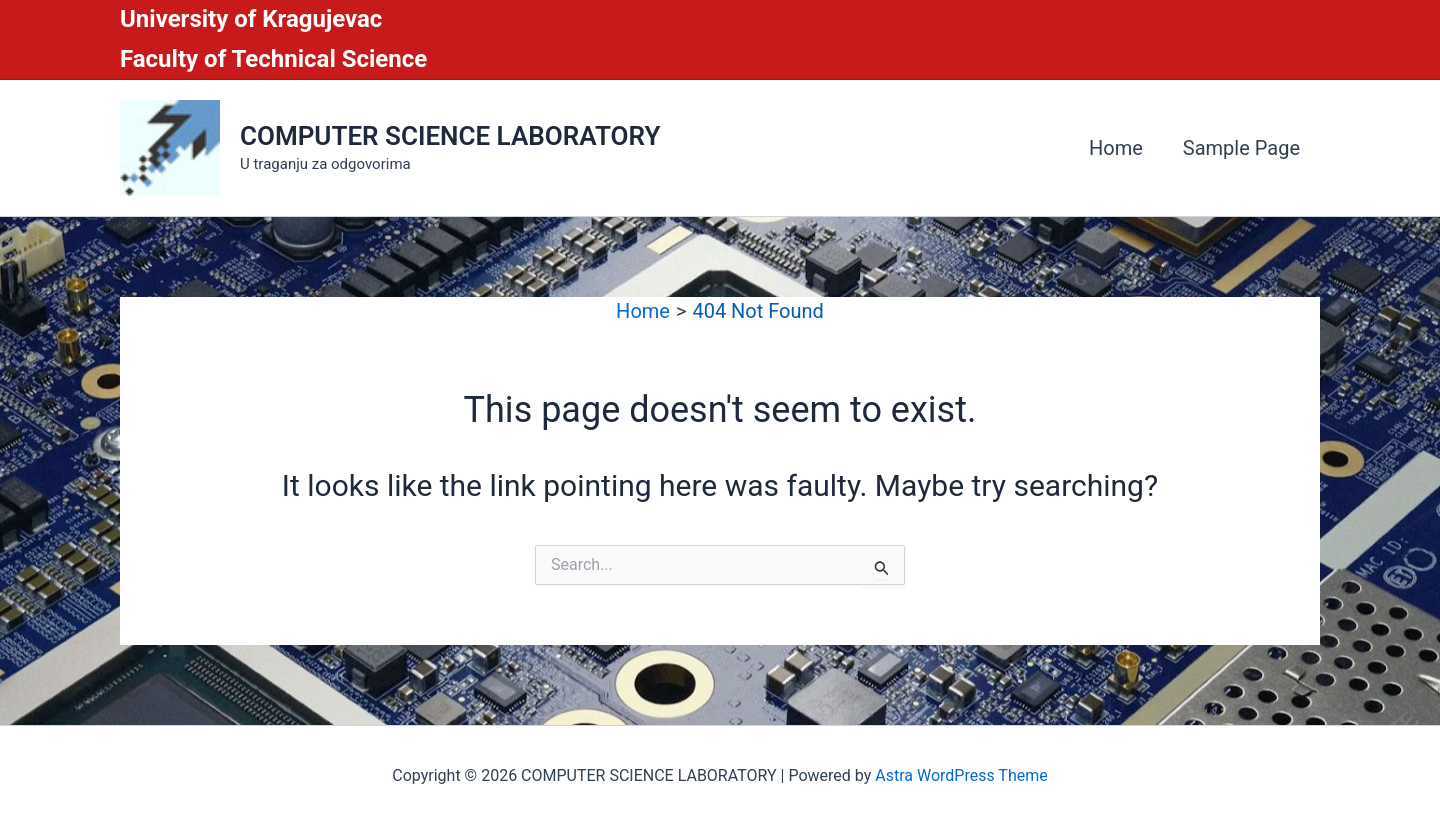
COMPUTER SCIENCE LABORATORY (450, 136)
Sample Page (1241, 148)
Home (1116, 148)
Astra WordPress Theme (961, 775)
